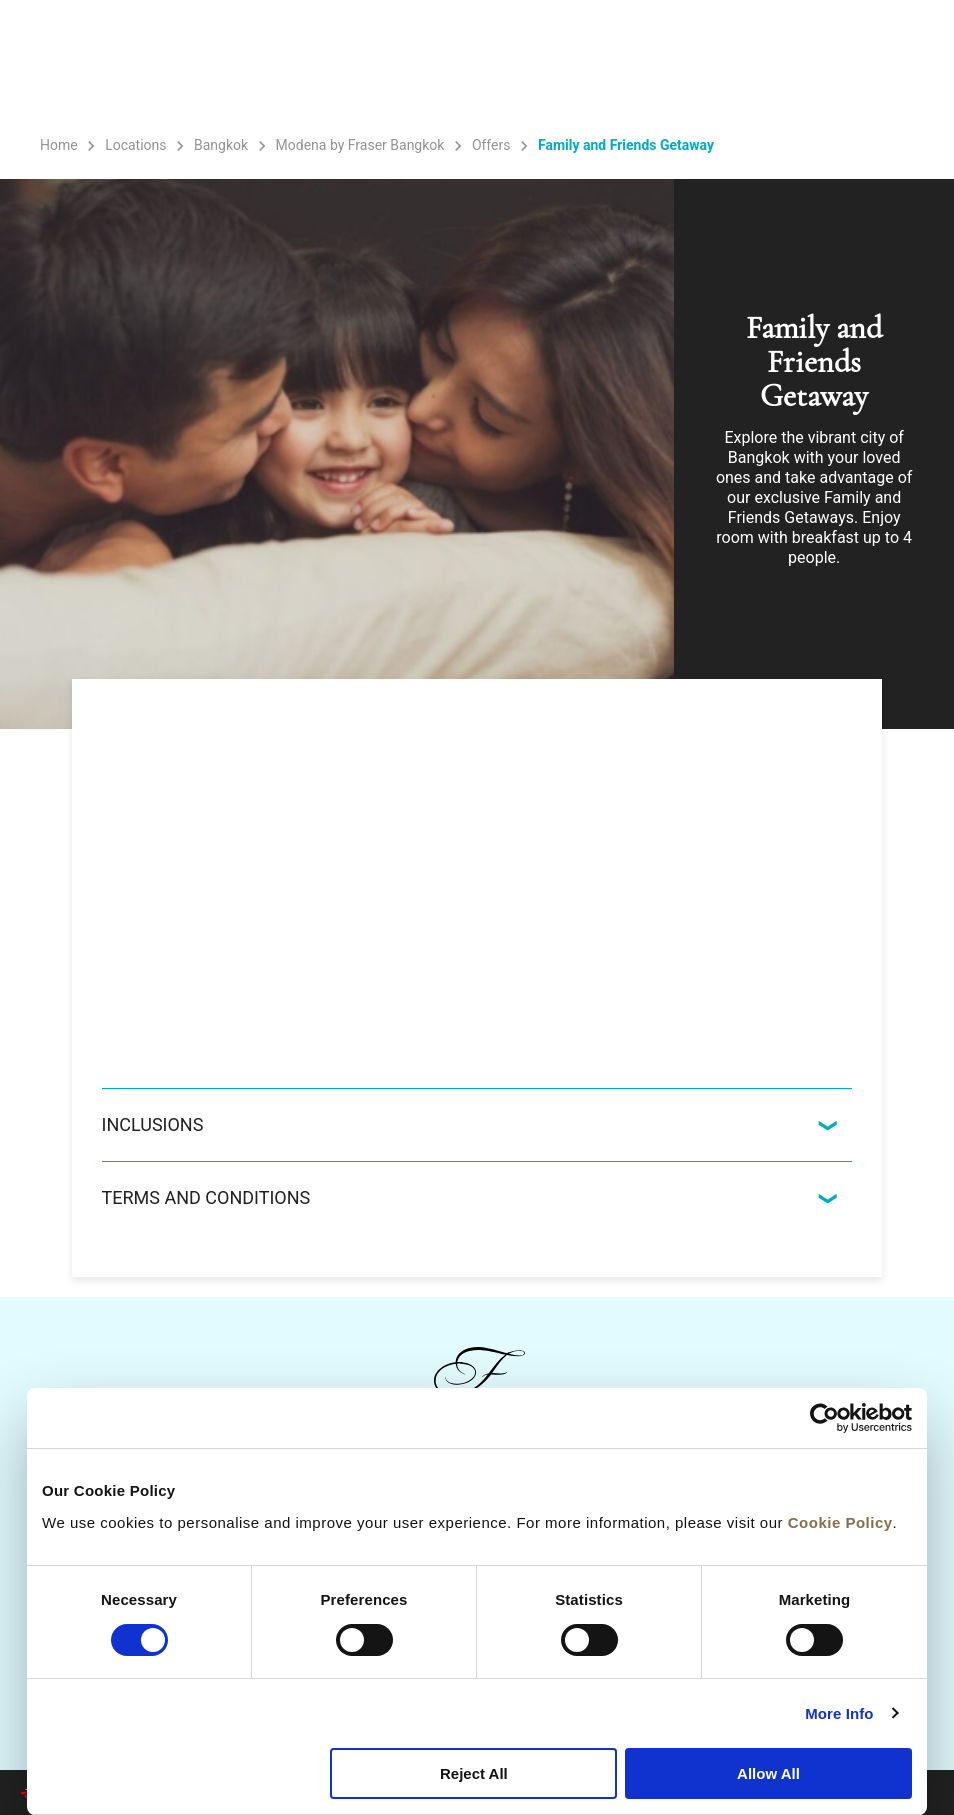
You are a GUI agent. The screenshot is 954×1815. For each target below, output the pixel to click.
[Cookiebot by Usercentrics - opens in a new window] (824, 1418)
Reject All (474, 1773)
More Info (839, 1713)
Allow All (768, 1773)
